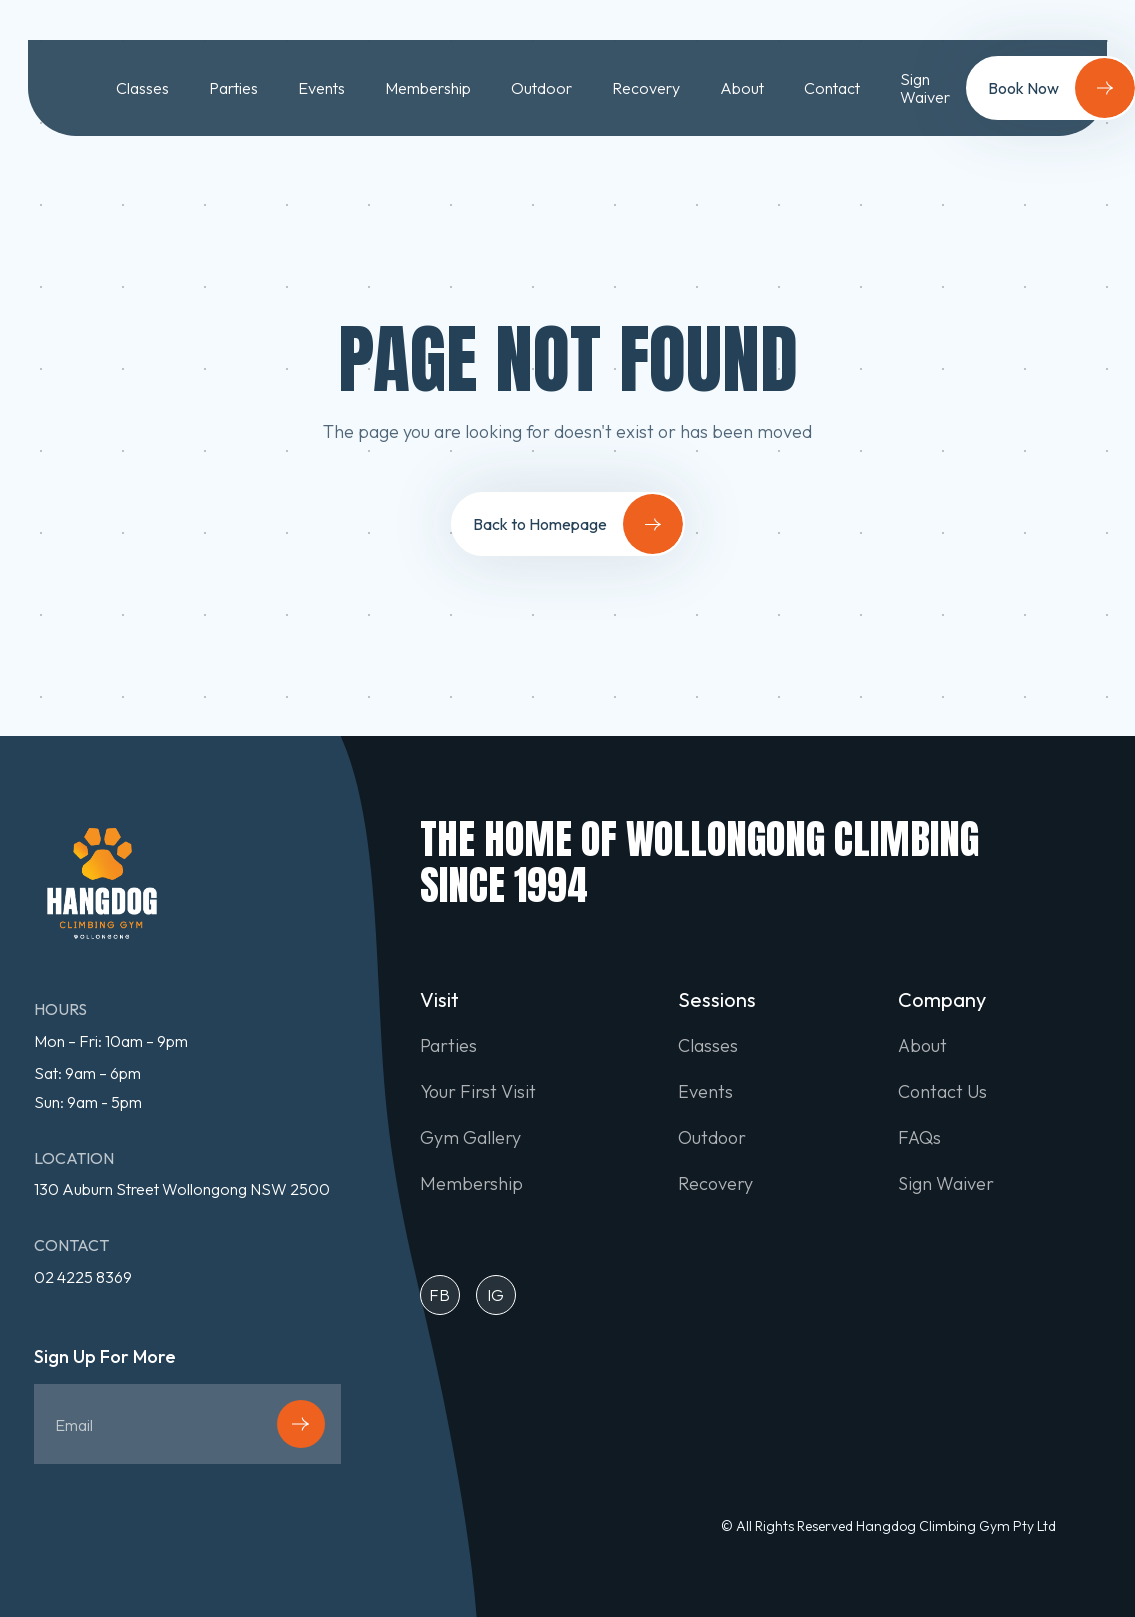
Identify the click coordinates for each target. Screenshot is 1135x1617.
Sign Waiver (925, 88)
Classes (142, 88)
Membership (428, 88)
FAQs (919, 1138)
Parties (233, 88)
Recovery (646, 88)
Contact (832, 88)
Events (321, 88)
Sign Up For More (105, 1357)
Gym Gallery (470, 1138)
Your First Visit (478, 1092)
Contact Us (942, 1092)
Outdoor (541, 88)
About (742, 88)
